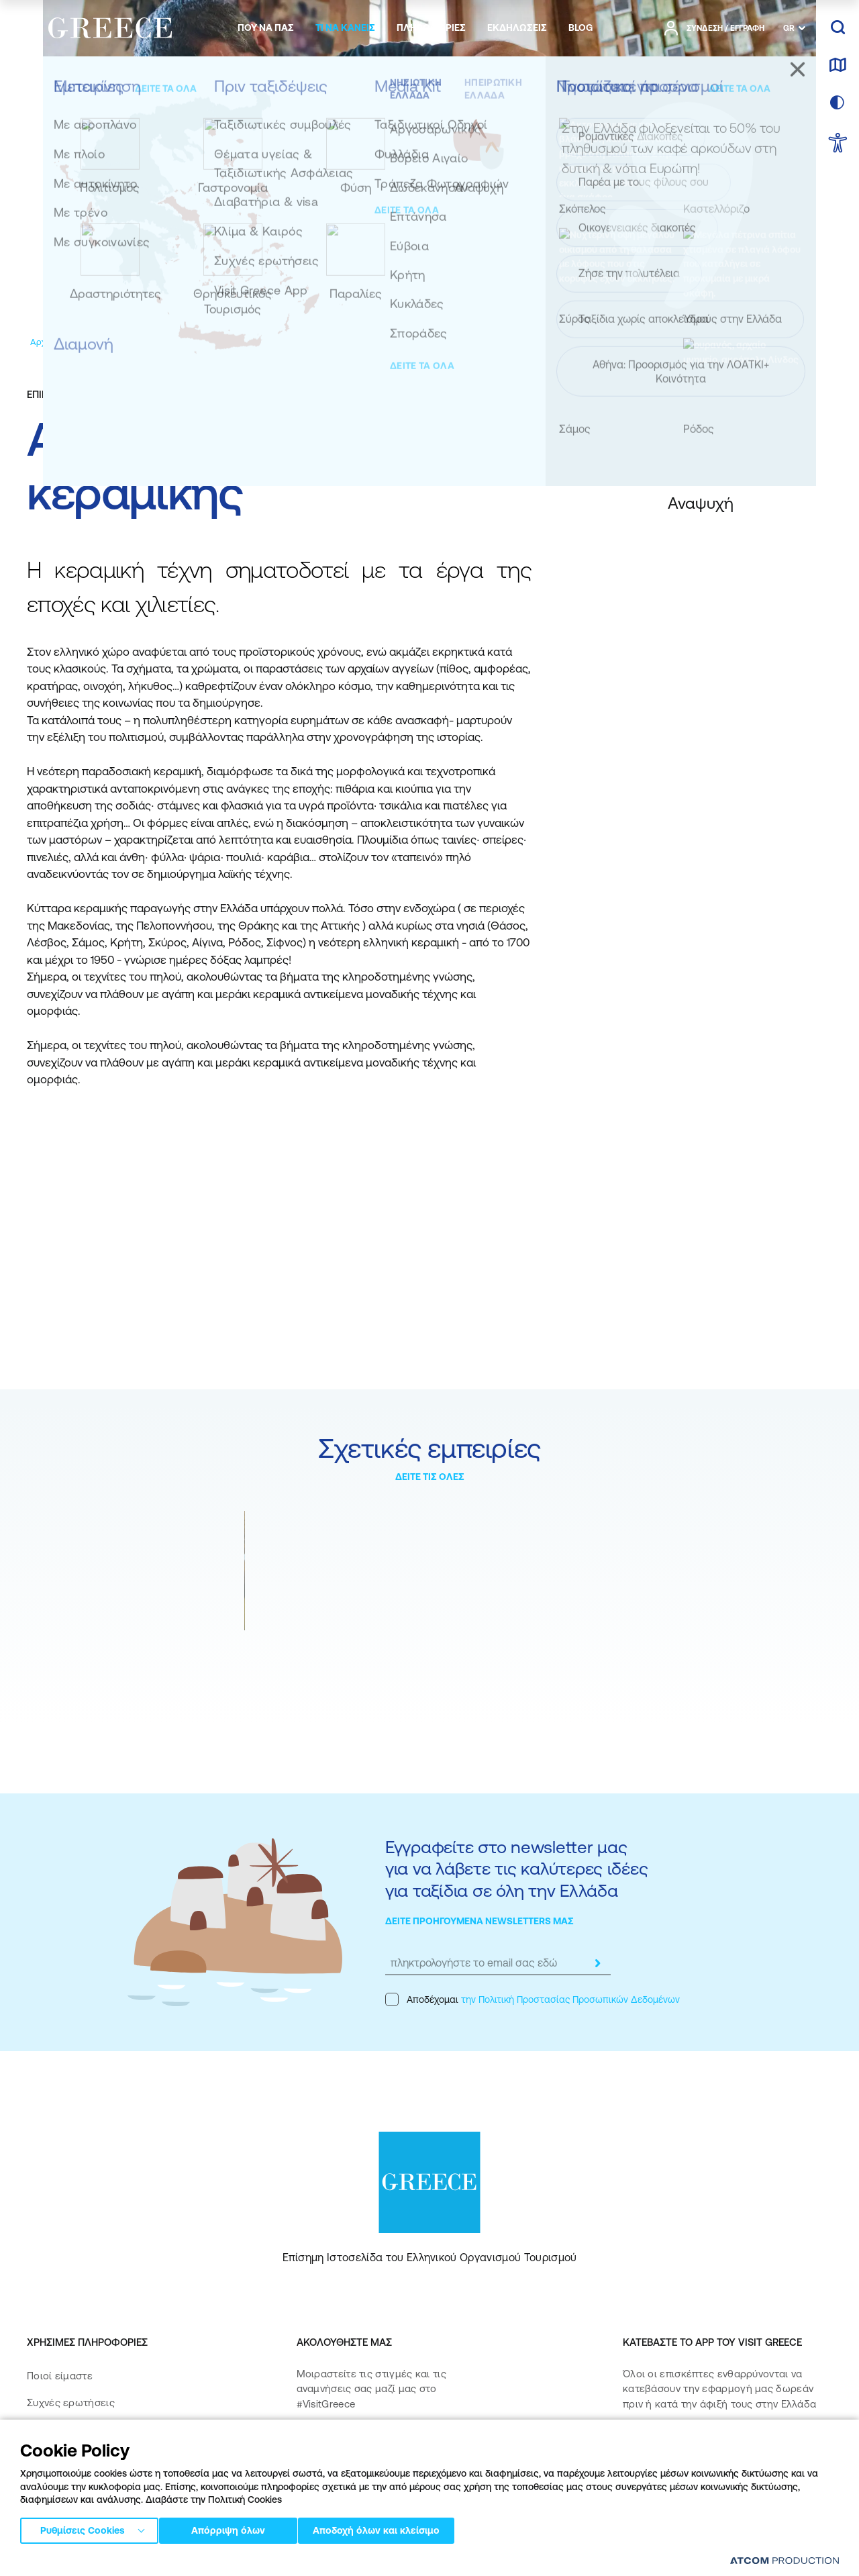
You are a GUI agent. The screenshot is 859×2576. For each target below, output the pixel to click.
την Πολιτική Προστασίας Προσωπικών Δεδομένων (570, 1999)
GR (789, 28)
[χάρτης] (837, 65)
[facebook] (309, 2446)
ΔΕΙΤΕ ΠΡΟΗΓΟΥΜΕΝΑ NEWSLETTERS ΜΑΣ (479, 1921)
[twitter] (401, 2446)
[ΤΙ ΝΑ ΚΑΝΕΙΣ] (345, 28)
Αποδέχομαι (532, 1999)
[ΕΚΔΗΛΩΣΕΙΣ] (517, 28)
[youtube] (443, 2446)
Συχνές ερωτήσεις (71, 2402)
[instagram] (357, 2446)
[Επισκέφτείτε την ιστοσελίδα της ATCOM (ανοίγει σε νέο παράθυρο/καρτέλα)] (778, 2562)
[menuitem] (265, 28)
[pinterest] (309, 2484)
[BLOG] (580, 28)
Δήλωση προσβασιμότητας (91, 2510)
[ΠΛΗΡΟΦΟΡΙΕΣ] (431, 28)
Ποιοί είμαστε (60, 2375)
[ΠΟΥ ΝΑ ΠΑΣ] (265, 28)
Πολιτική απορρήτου (220, 2562)
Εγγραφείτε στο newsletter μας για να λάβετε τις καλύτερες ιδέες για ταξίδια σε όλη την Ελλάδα (516, 1868)
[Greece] (110, 25)
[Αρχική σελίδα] (59, 342)
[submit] (597, 1963)
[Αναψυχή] (174, 342)
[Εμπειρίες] (122, 342)
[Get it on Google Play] (670, 2486)
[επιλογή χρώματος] (837, 103)
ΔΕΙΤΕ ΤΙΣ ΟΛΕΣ (429, 1476)
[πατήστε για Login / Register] (714, 28)
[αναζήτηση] (837, 28)
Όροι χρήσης (294, 2562)
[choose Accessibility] (837, 144)
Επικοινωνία (55, 2457)
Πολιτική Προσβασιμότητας (92, 2483)
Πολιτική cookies (362, 2562)
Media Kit (49, 2429)
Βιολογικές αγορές (294, 1650)
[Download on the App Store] (670, 2447)
